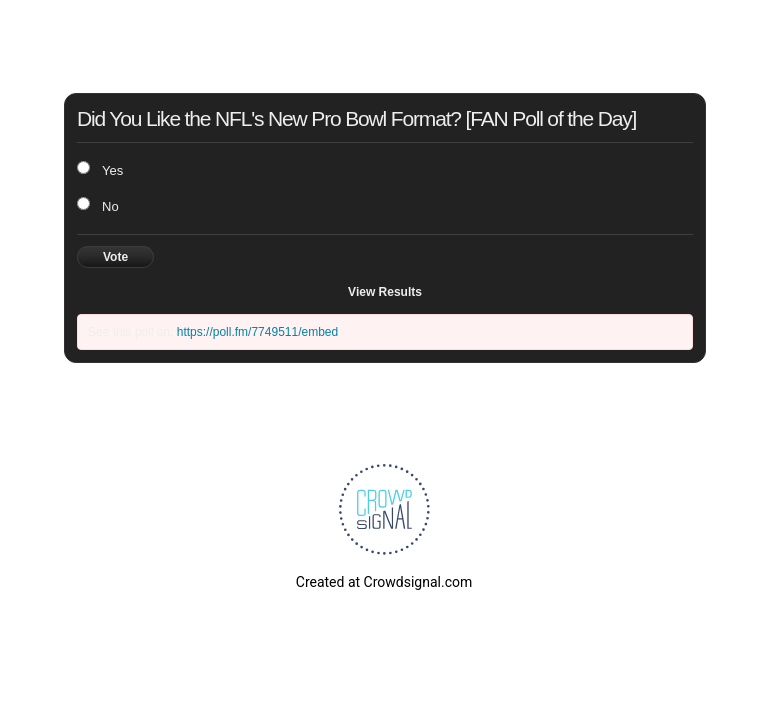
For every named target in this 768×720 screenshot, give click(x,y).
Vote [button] (115, 257)
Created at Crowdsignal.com (384, 582)
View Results (385, 292)
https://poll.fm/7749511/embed (257, 332)
